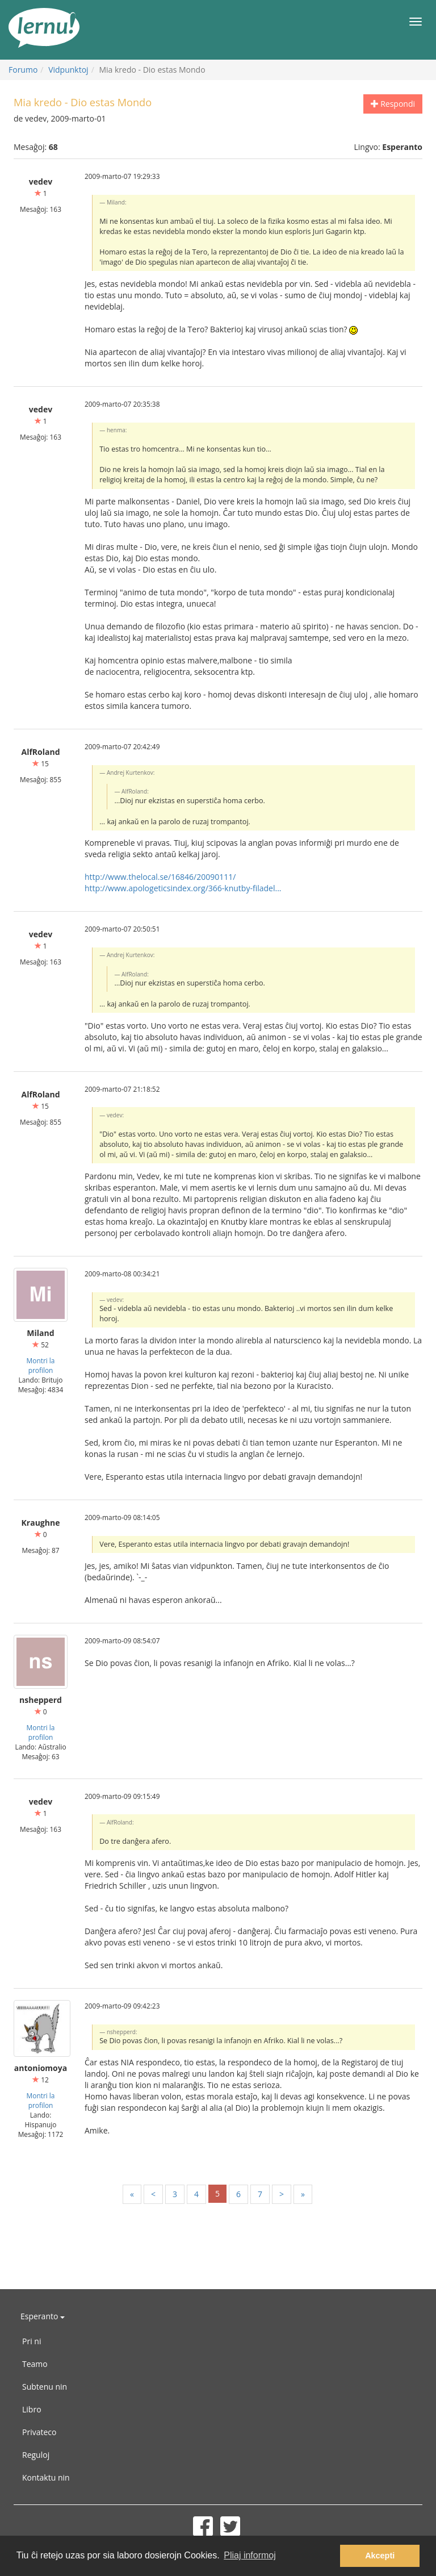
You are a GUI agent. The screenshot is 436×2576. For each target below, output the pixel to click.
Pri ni (31, 2341)
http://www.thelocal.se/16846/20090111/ (160, 876)
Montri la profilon (41, 1365)
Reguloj (35, 2454)
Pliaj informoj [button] (250, 2555)
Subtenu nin (44, 2386)
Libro (31, 2409)
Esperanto (42, 2316)
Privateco (39, 2432)
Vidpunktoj (68, 69)
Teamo (35, 2363)
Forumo (23, 69)
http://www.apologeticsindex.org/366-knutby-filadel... (183, 888)
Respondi (393, 103)
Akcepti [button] (380, 2555)
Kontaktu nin (46, 2477)
